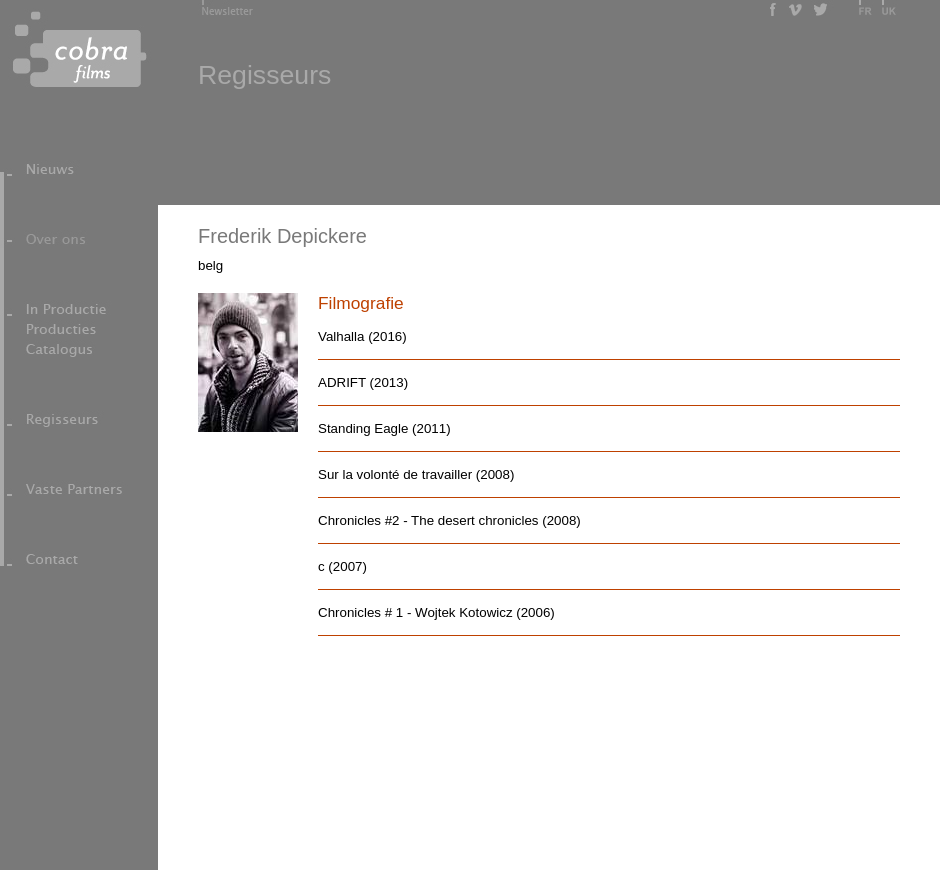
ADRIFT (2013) (363, 382)
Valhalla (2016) (362, 336)
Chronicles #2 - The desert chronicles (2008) (449, 520)
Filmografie (361, 303)
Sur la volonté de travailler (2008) (416, 474)
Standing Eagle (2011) (384, 428)
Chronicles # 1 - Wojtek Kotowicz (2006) (436, 612)
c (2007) (342, 566)
